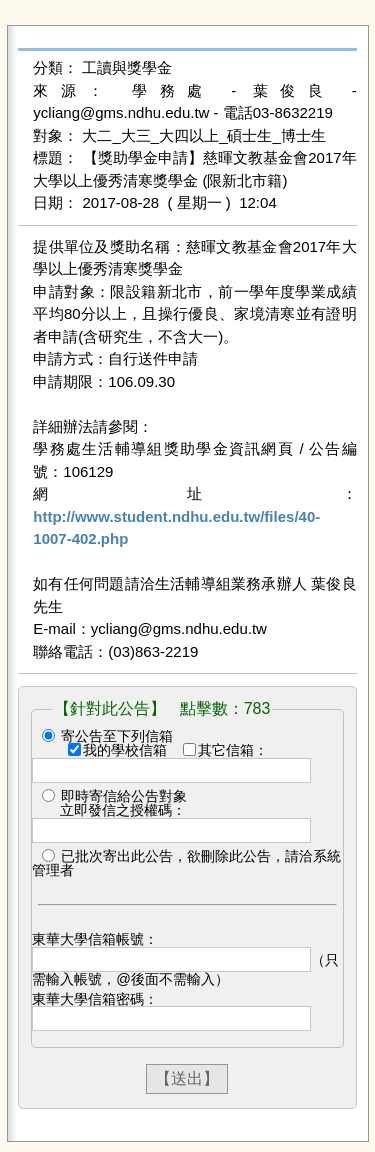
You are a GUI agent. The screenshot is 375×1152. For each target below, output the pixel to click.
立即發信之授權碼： (123, 810)
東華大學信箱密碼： (95, 999)
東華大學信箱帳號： (95, 939)
